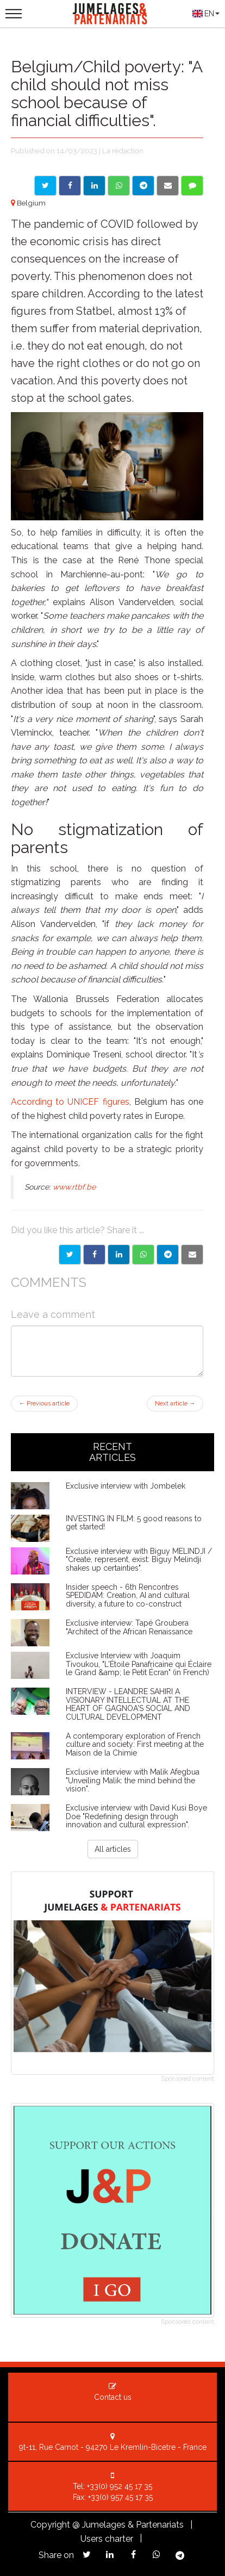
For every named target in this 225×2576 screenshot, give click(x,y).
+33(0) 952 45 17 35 (119, 2486)
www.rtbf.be (74, 1187)
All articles (113, 1849)
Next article (175, 1403)
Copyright (50, 2524)
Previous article (44, 1403)
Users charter (106, 2539)
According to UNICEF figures (70, 1102)
